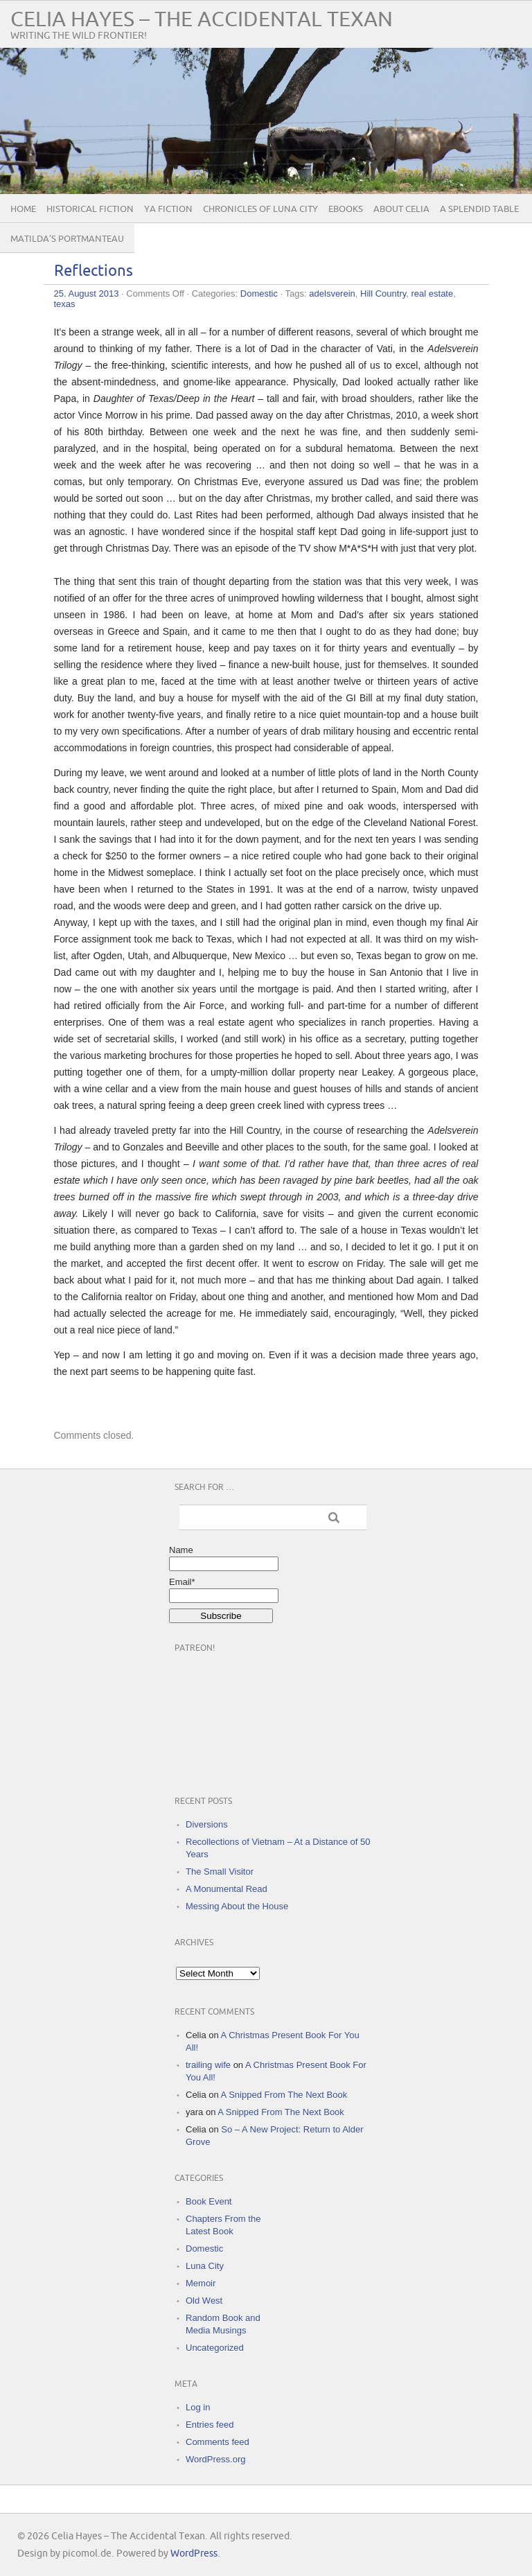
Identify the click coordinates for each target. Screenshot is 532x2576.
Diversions (207, 1824)
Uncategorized (215, 2347)
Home (23, 209)
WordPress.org (215, 2459)
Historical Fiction (90, 209)
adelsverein (332, 293)
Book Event (209, 2201)
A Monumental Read (226, 1889)
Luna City (205, 2266)
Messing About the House (237, 1906)
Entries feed (209, 2424)
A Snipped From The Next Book (284, 2094)
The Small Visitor (220, 1871)
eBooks (345, 209)
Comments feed (217, 2442)
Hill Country (383, 293)
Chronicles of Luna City (260, 209)
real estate (432, 293)
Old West (204, 2300)
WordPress (194, 2553)
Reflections (93, 271)
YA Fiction (168, 209)
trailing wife (208, 2065)
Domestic (259, 293)
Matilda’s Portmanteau (67, 239)
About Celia (401, 209)
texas (65, 304)
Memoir (200, 2283)
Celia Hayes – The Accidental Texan (201, 19)
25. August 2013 (86, 293)
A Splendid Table (479, 209)
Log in (198, 2407)
